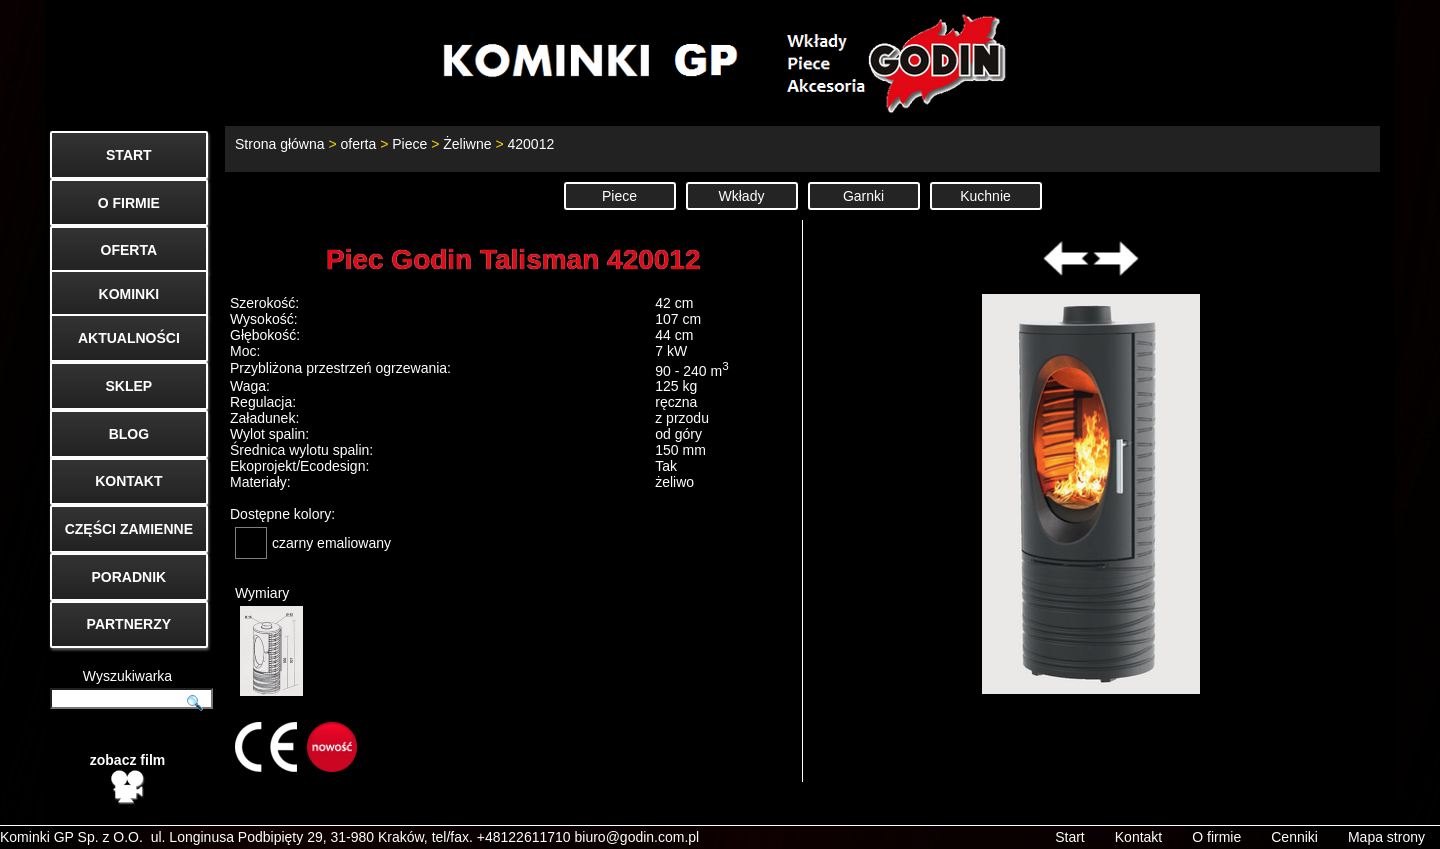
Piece (409, 144)
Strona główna (280, 144)
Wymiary (269, 640)
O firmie (1216, 825)
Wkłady (742, 196)
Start (1070, 825)
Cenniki (1294, 825)
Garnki (863, 196)
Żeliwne (467, 144)
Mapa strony (1386, 825)
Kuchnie (985, 196)
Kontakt (1138, 825)
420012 (530, 144)
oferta (358, 144)
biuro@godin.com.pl (637, 825)
